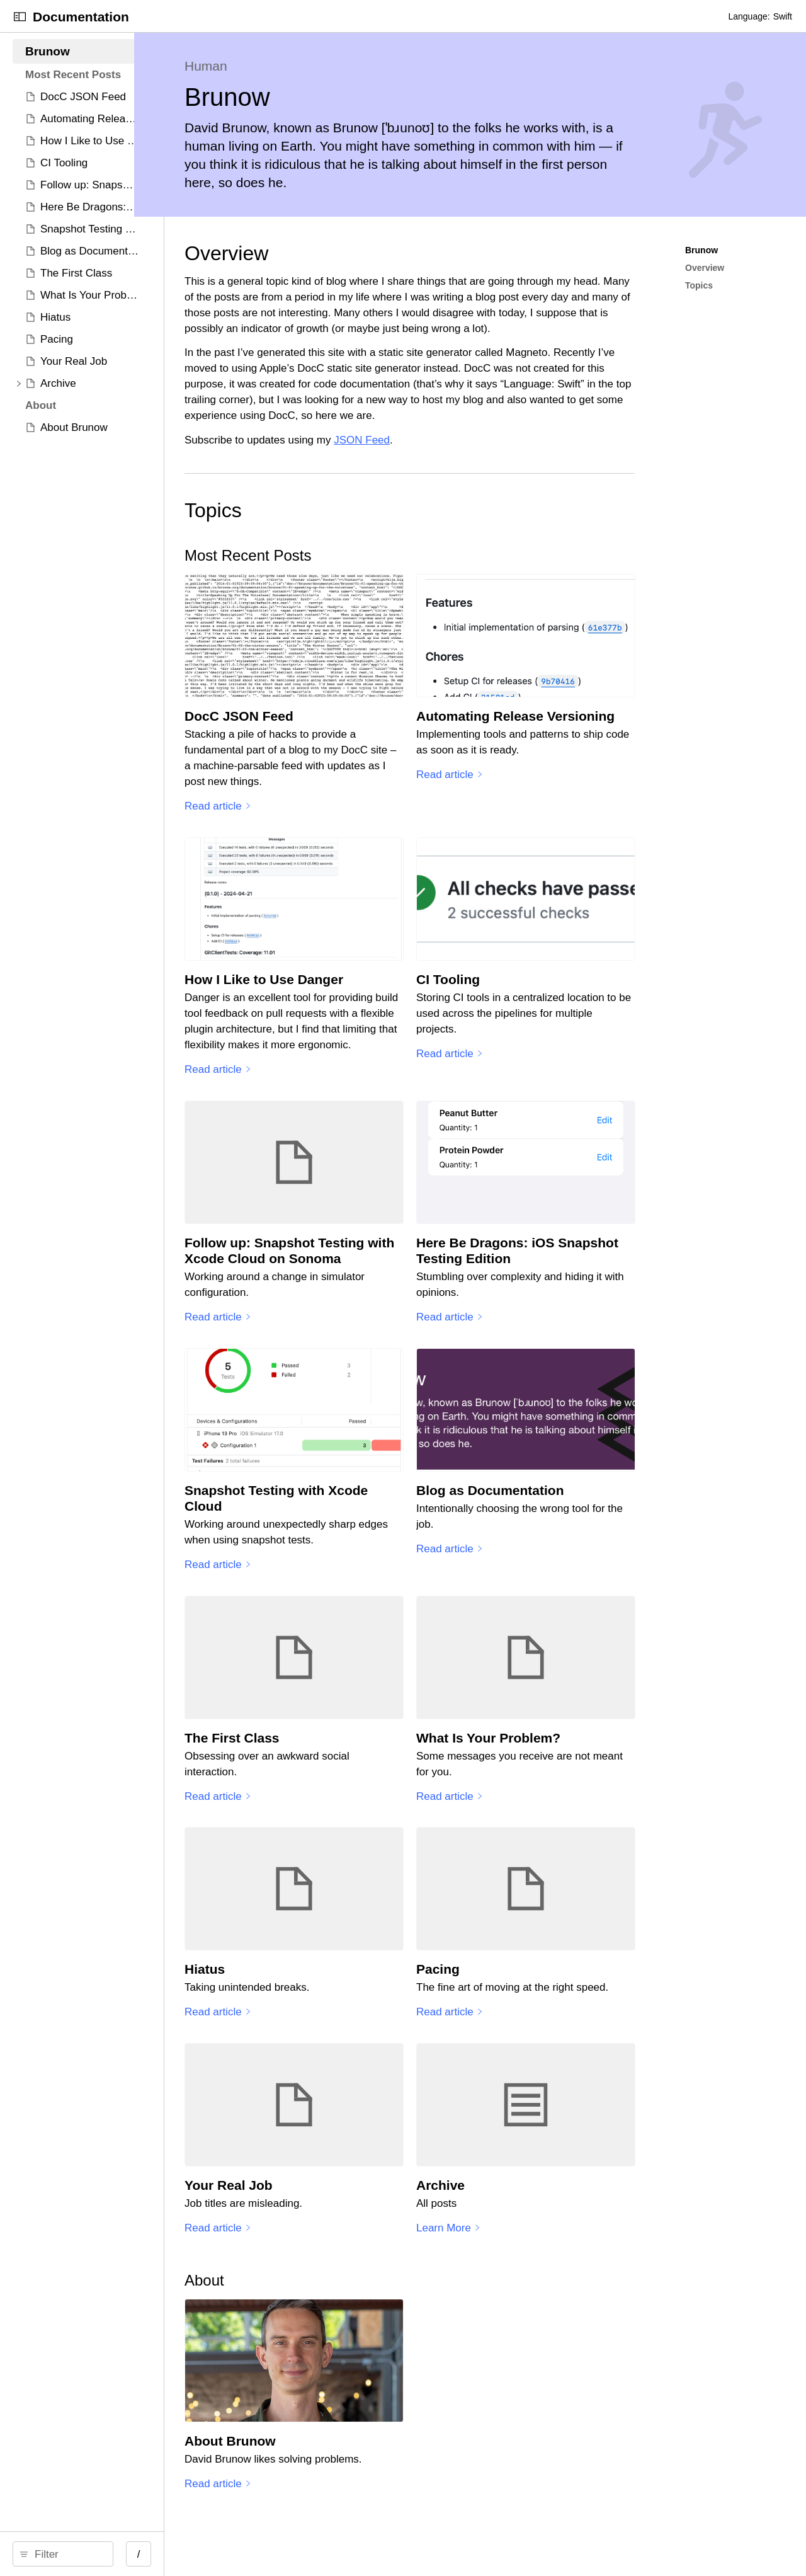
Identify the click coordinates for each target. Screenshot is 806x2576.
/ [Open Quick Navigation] (226, 2554)
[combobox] (111, 2554)
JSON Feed (479, 440)
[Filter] (111, 2554)
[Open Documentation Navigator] (20, 17)
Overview (344, 253)
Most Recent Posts (365, 555)
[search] (107, 2554)
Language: (748, 16)
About (322, 2286)
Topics (331, 510)
